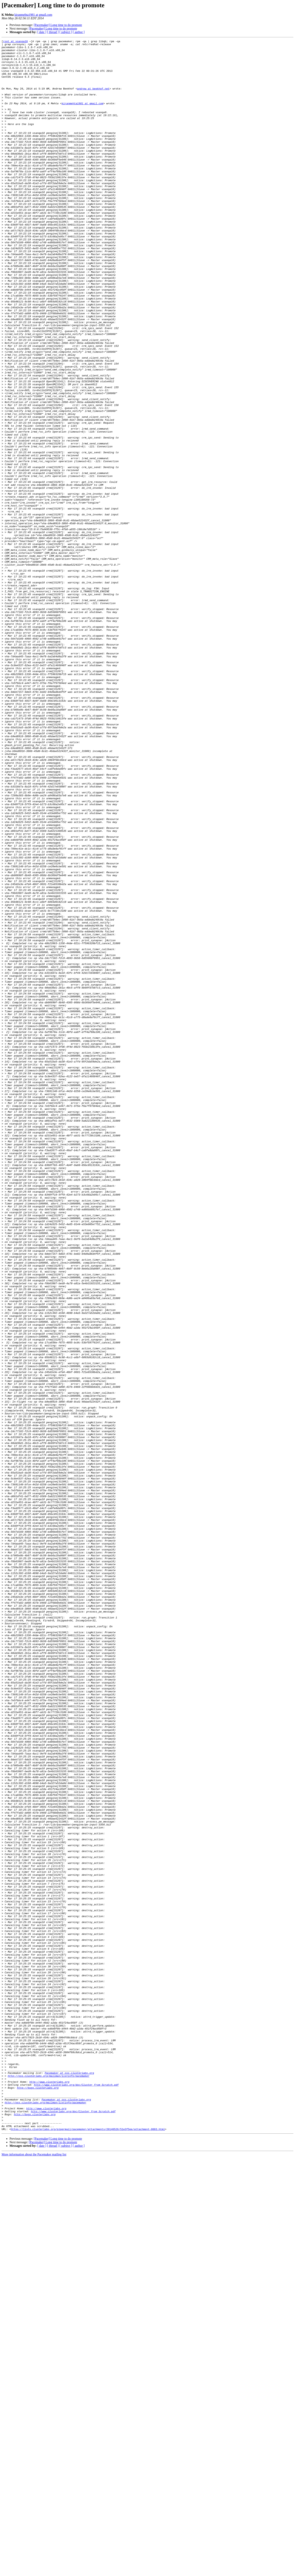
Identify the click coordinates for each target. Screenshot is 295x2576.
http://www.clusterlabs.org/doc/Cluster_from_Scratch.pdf (76, 2494)
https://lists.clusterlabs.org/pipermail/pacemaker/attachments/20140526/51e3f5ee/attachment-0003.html (88, 2547)
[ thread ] (53, 32)
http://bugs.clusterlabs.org (38, 2497)
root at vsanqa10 (15, 42)
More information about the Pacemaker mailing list (34, 2572)
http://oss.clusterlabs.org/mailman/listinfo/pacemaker (48, 2483)
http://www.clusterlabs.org (49, 2490)
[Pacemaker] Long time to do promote (58, 25)
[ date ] (41, 32)
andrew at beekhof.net (93, 98)
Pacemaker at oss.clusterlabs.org (69, 2480)
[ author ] (79, 32)
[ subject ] (65, 32)
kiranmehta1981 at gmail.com (33, 14)
